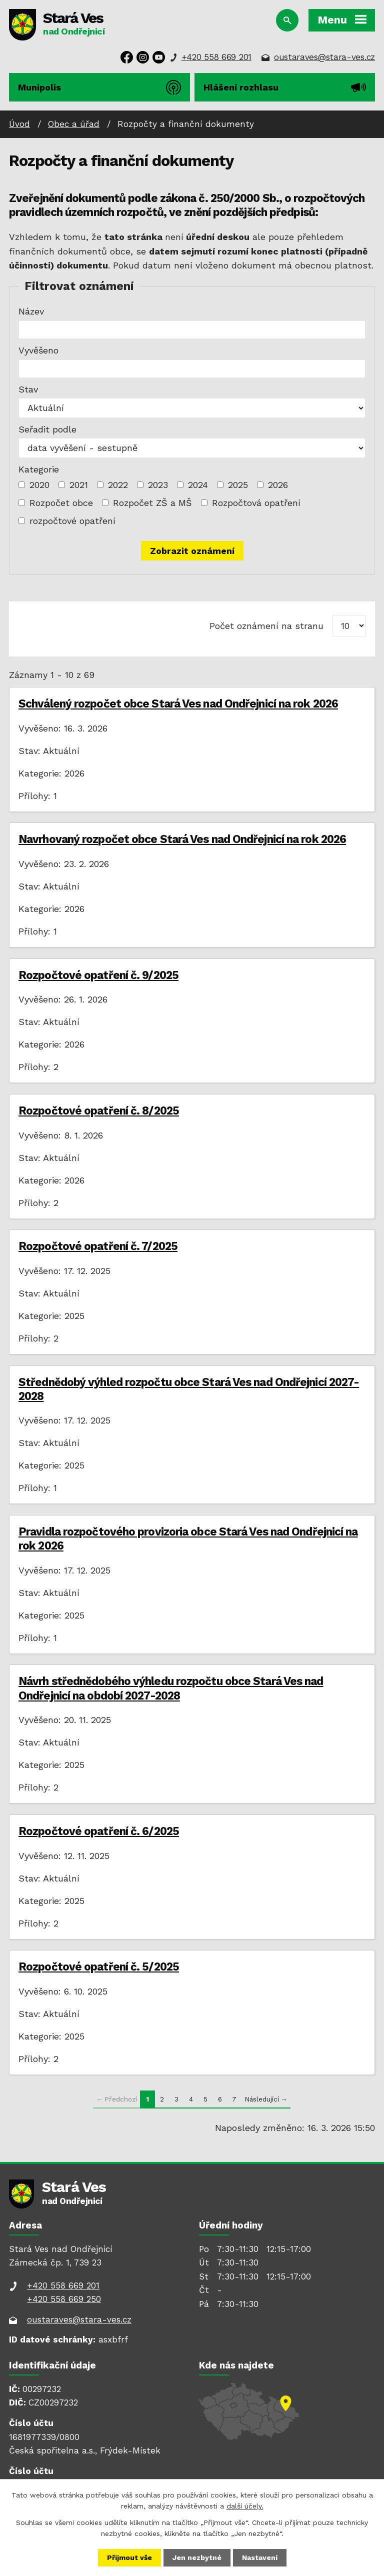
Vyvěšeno (38, 350)
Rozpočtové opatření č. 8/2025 (98, 1110)
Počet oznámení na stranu (267, 625)
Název (31, 311)
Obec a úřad (74, 124)
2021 (79, 485)
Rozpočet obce (61, 503)
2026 (278, 485)
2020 (40, 485)
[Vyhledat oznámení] (192, 550)
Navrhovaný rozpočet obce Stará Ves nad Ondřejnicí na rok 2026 (182, 839)
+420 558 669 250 (64, 2299)
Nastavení (260, 2558)
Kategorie (38, 469)
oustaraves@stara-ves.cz (324, 57)
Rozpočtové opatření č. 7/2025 (98, 1246)
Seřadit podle (47, 429)
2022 (118, 485)
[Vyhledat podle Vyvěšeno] (192, 369)
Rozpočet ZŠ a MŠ (152, 503)
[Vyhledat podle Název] (192, 329)
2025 (238, 485)
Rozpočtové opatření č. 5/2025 (98, 1966)
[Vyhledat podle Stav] (192, 408)
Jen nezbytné (197, 2558)
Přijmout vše (129, 2558)
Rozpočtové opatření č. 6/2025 (98, 1831)
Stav (28, 389)
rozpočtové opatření (73, 521)
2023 (158, 485)
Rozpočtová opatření (256, 503)
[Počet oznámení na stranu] (349, 625)
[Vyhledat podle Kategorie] (21, 485)
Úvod (19, 124)
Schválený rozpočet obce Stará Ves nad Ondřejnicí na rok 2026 (178, 703)
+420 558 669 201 (217, 57)
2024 (198, 485)
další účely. (245, 2506)
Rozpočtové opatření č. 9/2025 (98, 975)
